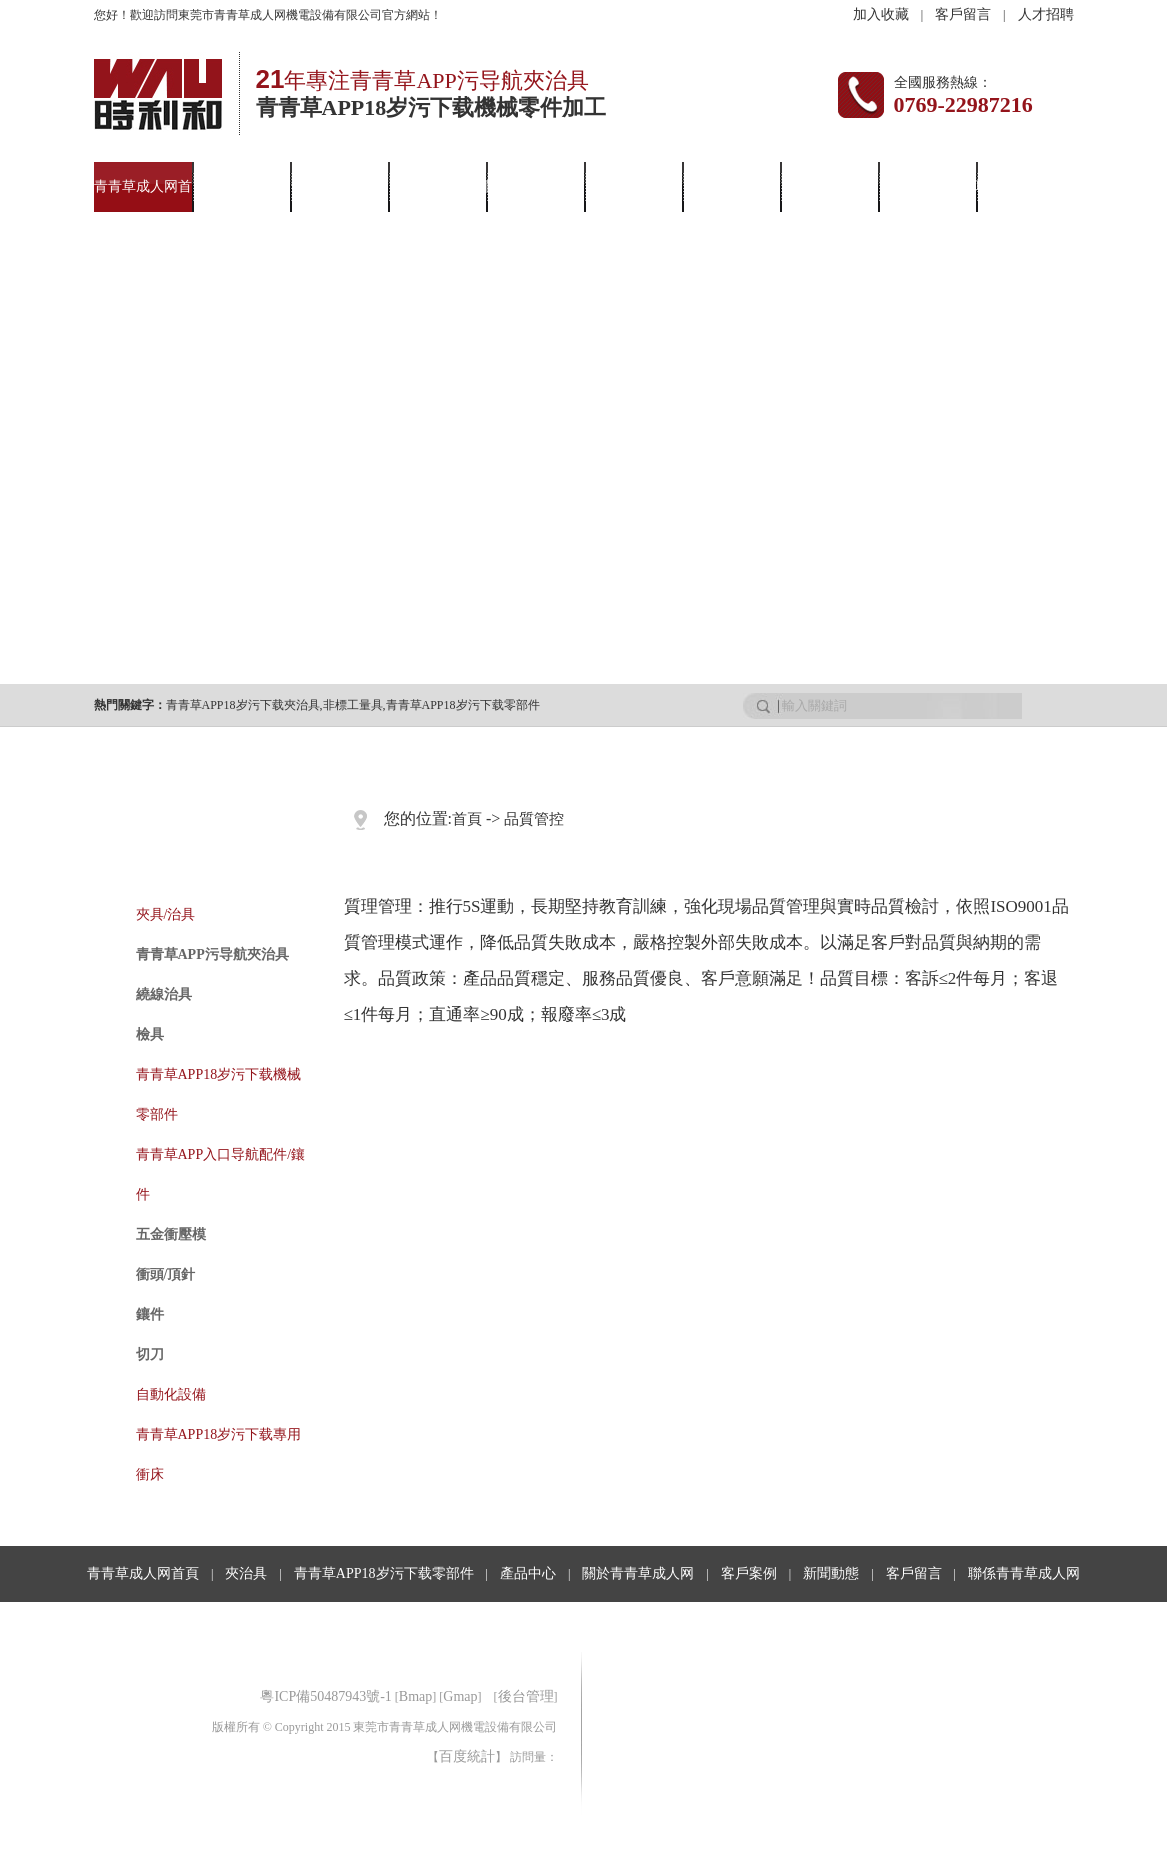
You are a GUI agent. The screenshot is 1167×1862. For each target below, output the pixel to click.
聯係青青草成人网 (1024, 1573)
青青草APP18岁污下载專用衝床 (219, 1454)
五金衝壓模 (171, 1234)
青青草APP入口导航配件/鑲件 (221, 1174)
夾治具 (241, 186)
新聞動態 (731, 186)
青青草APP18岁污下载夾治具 (243, 705)
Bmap (415, 1696)
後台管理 (526, 1696)
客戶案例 (633, 186)
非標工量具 (353, 705)
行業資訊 (829, 186)
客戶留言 (963, 14)
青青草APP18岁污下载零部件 (463, 705)
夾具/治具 (166, 914)
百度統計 (467, 1756)
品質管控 (534, 819)
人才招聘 (1046, 14)
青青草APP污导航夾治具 (212, 954)
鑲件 (150, 1314)
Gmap (460, 1696)
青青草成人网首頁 (143, 1573)
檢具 (150, 1034)
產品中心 (437, 186)
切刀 (150, 1354)
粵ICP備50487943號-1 (325, 1696)
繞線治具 (164, 994)
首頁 (467, 819)
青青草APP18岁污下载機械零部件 (219, 1094)
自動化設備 (171, 1394)
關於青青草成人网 (638, 1573)
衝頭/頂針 (166, 1274)
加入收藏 (881, 14)
